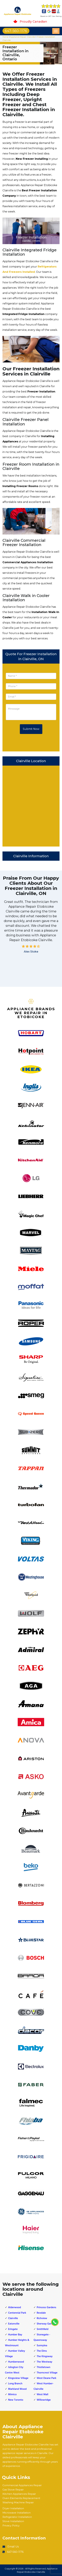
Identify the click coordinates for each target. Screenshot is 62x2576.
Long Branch (15, 2384)
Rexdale (41, 2313)
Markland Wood (17, 2389)
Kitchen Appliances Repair (19, 2493)
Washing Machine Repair (18, 2502)
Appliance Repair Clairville (22, 37)
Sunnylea (42, 2345)
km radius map (31, 805)
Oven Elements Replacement (21, 2498)
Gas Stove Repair (13, 2489)
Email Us (13, 2546)
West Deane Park (46, 2378)
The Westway (44, 2362)
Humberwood (16, 2362)
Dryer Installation (13, 2508)
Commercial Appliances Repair (22, 2485)
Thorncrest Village (47, 2373)
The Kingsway (45, 2356)
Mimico (12, 2394)
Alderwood (14, 2307)
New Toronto (15, 2400)
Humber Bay (15, 2335)
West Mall (42, 2394)
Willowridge (44, 2400)
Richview (42, 2318)
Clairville (13, 2318)
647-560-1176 (15, 2551)
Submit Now (31, 728)
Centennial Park (17, 2313)
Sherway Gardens (47, 2324)
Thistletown (43, 2367)
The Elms (42, 2351)
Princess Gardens (46, 2307)
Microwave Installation (16, 2512)
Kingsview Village (18, 2378)
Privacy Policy (11, 2525)
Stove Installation (13, 2521)
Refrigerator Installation (17, 2516)
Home (5, 37)
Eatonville (13, 2324)
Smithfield (42, 2329)
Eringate (13, 2329)
